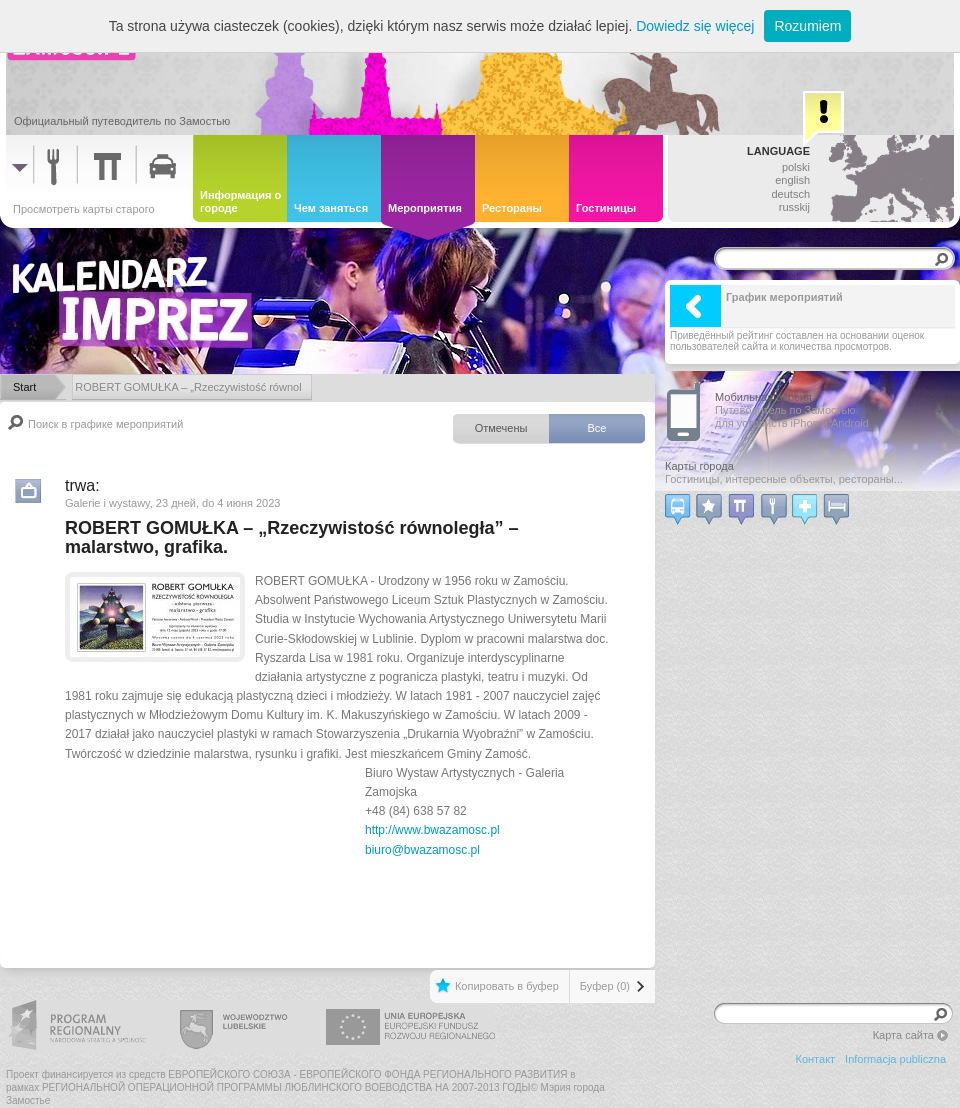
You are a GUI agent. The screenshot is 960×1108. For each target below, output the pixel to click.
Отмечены (501, 428)
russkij (794, 207)
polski (796, 167)
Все (597, 428)
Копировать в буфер (507, 986)
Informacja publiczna (895, 1059)
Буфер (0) (605, 986)
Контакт (816, 1059)
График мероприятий (756, 306)
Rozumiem (807, 26)
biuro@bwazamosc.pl (422, 850)
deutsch (790, 194)
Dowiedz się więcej (695, 26)
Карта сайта (903, 1035)
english (792, 180)
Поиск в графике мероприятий (105, 424)
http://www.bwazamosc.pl (432, 830)
